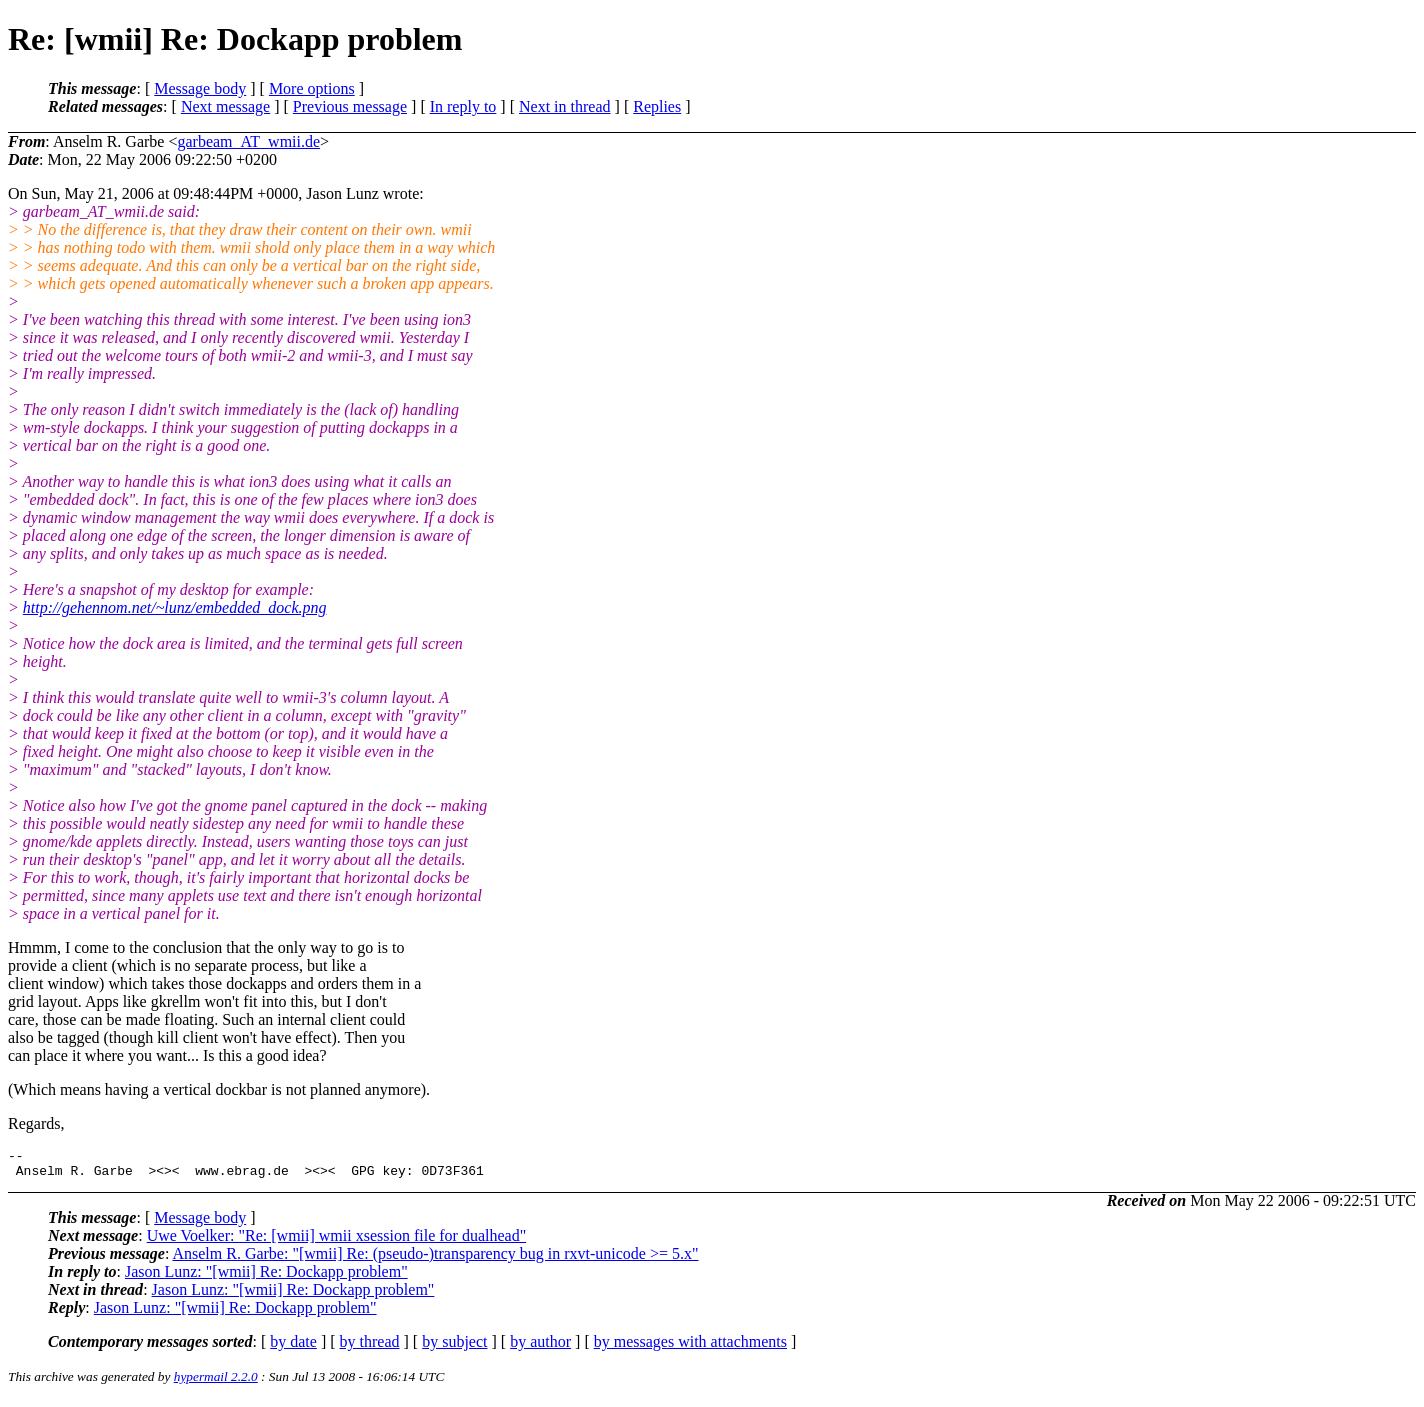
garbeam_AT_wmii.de (248, 141)
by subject (454, 1347)
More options (312, 88)
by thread (370, 1347)
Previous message (350, 106)
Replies (657, 106)
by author (540, 1347)
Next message (225, 106)
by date (293, 1347)
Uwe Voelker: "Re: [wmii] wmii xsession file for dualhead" (337, 1241)
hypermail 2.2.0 (216, 1382)
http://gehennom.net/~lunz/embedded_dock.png (175, 607)
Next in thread (565, 106)
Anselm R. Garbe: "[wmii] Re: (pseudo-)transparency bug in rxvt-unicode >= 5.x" (435, 1259)
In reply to (463, 106)
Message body (200, 88)
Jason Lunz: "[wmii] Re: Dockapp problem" (266, 1277)
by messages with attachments (690, 1347)
